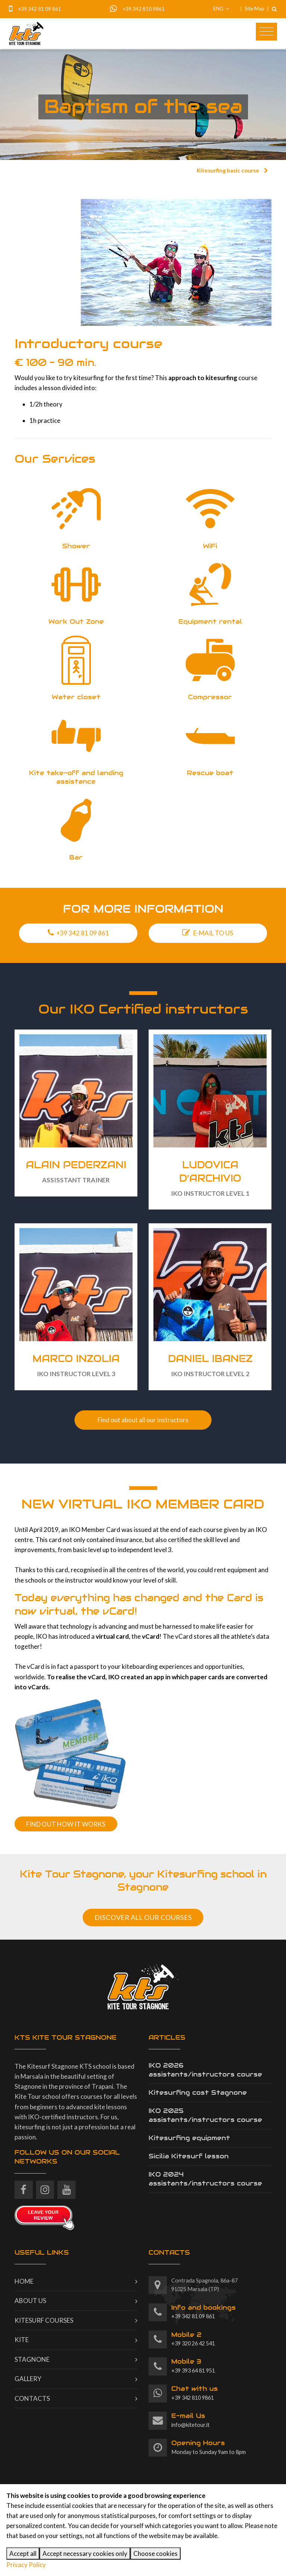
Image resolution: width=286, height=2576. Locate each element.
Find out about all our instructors (143, 1420)
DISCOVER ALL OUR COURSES (143, 1917)
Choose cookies (155, 2553)
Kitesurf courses (44, 2320)
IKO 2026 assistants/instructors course (205, 2069)
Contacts (32, 2398)
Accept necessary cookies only (84, 2553)
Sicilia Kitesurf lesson (189, 2156)
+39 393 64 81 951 (193, 2365)
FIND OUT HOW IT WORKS (65, 1824)
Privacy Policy (26, 2565)
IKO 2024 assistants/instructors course (205, 2178)
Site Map (254, 9)
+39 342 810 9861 (144, 9)
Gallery (28, 2379)
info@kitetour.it (190, 2420)
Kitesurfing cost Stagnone (198, 2092)
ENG (221, 9)
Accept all (22, 2553)
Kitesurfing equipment (189, 2138)
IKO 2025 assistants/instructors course (205, 2115)
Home (24, 2281)
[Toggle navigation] (266, 32)
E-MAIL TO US (207, 933)
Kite (22, 2340)
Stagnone (32, 2359)
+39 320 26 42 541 (193, 2339)
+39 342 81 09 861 (39, 9)
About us (30, 2300)
